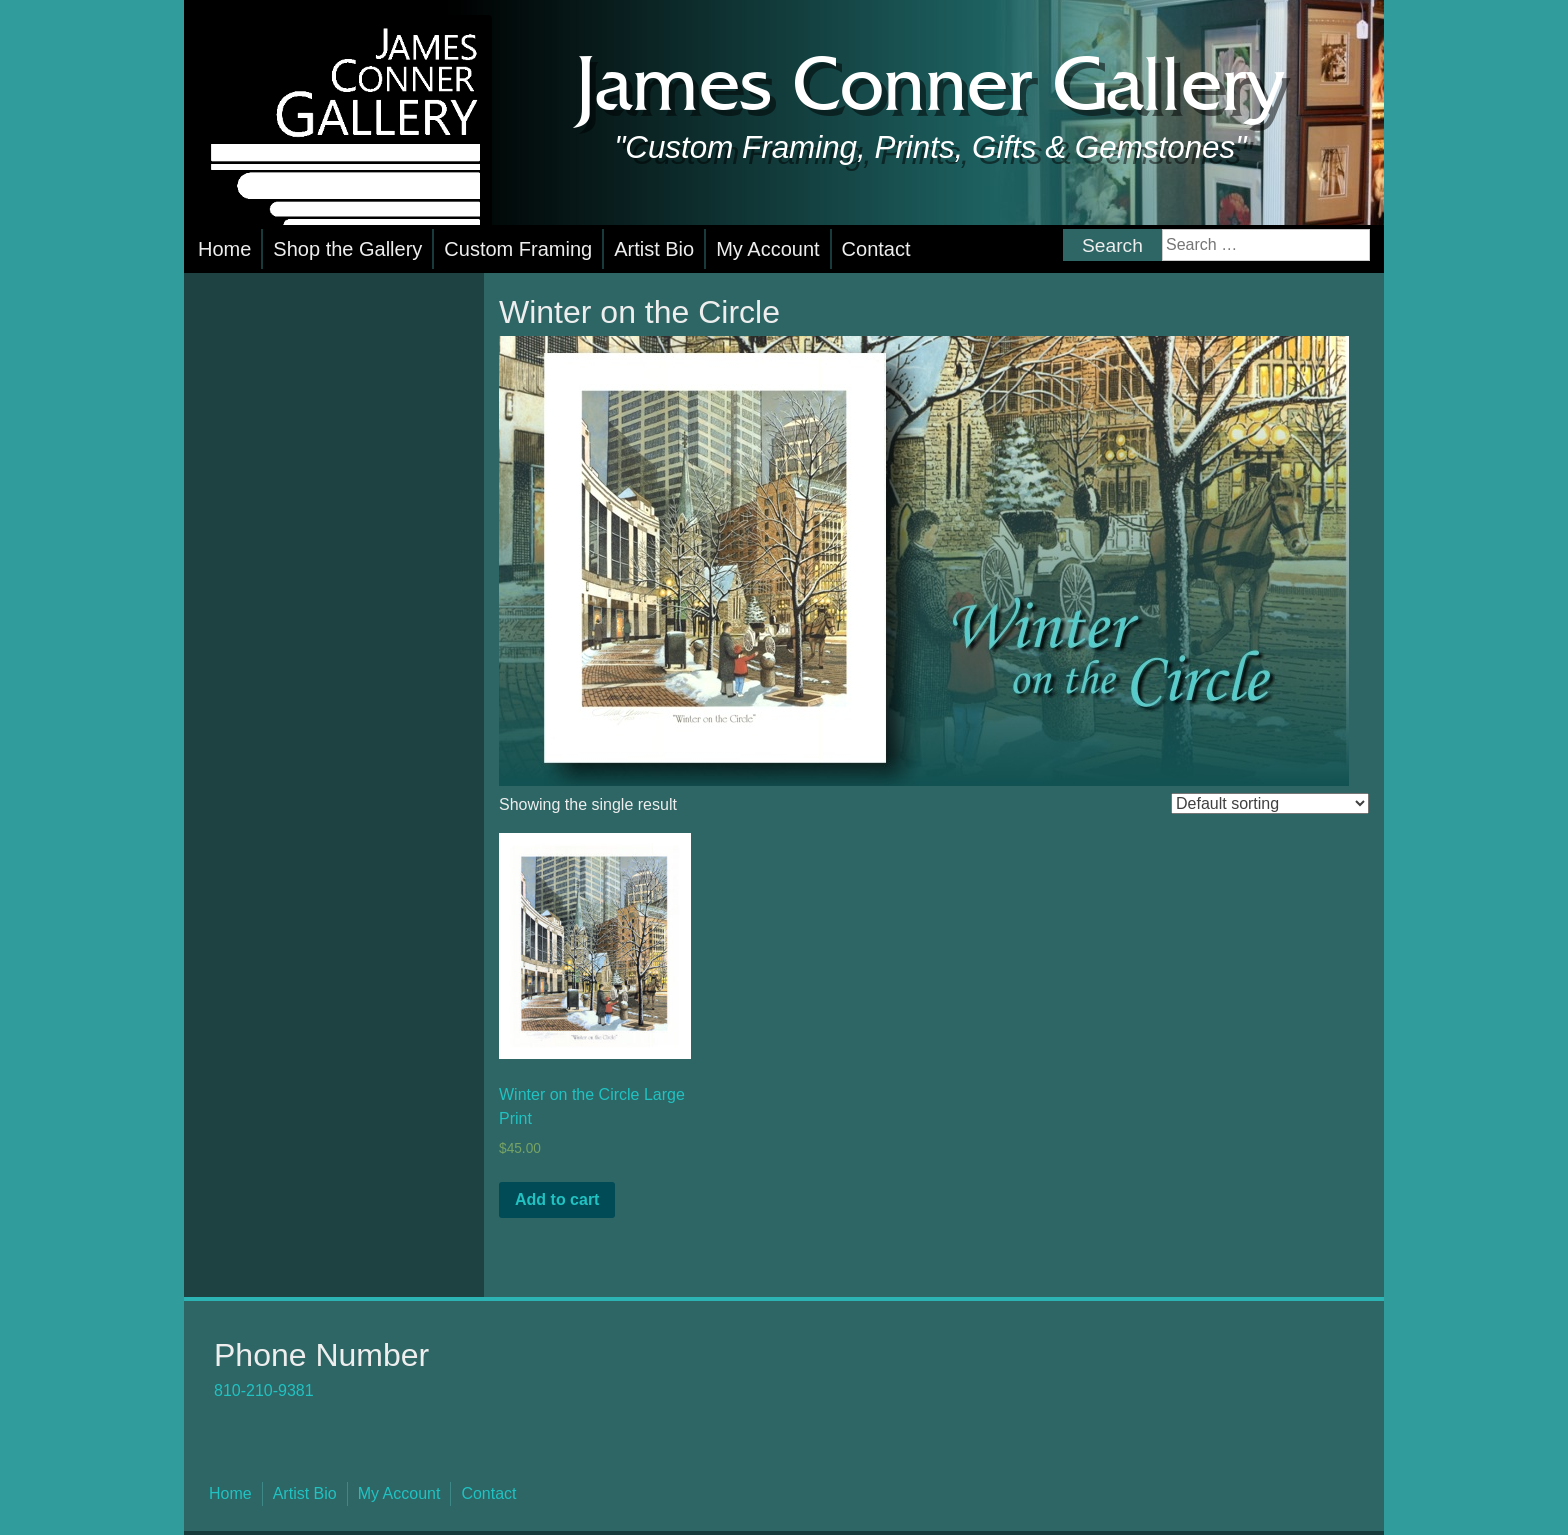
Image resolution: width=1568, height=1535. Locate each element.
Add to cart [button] (557, 1199)
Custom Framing (518, 249)
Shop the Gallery (347, 249)
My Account (767, 249)
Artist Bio (654, 249)
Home (224, 249)
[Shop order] (1270, 803)
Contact (876, 249)
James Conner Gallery (930, 88)
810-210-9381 (264, 1390)
